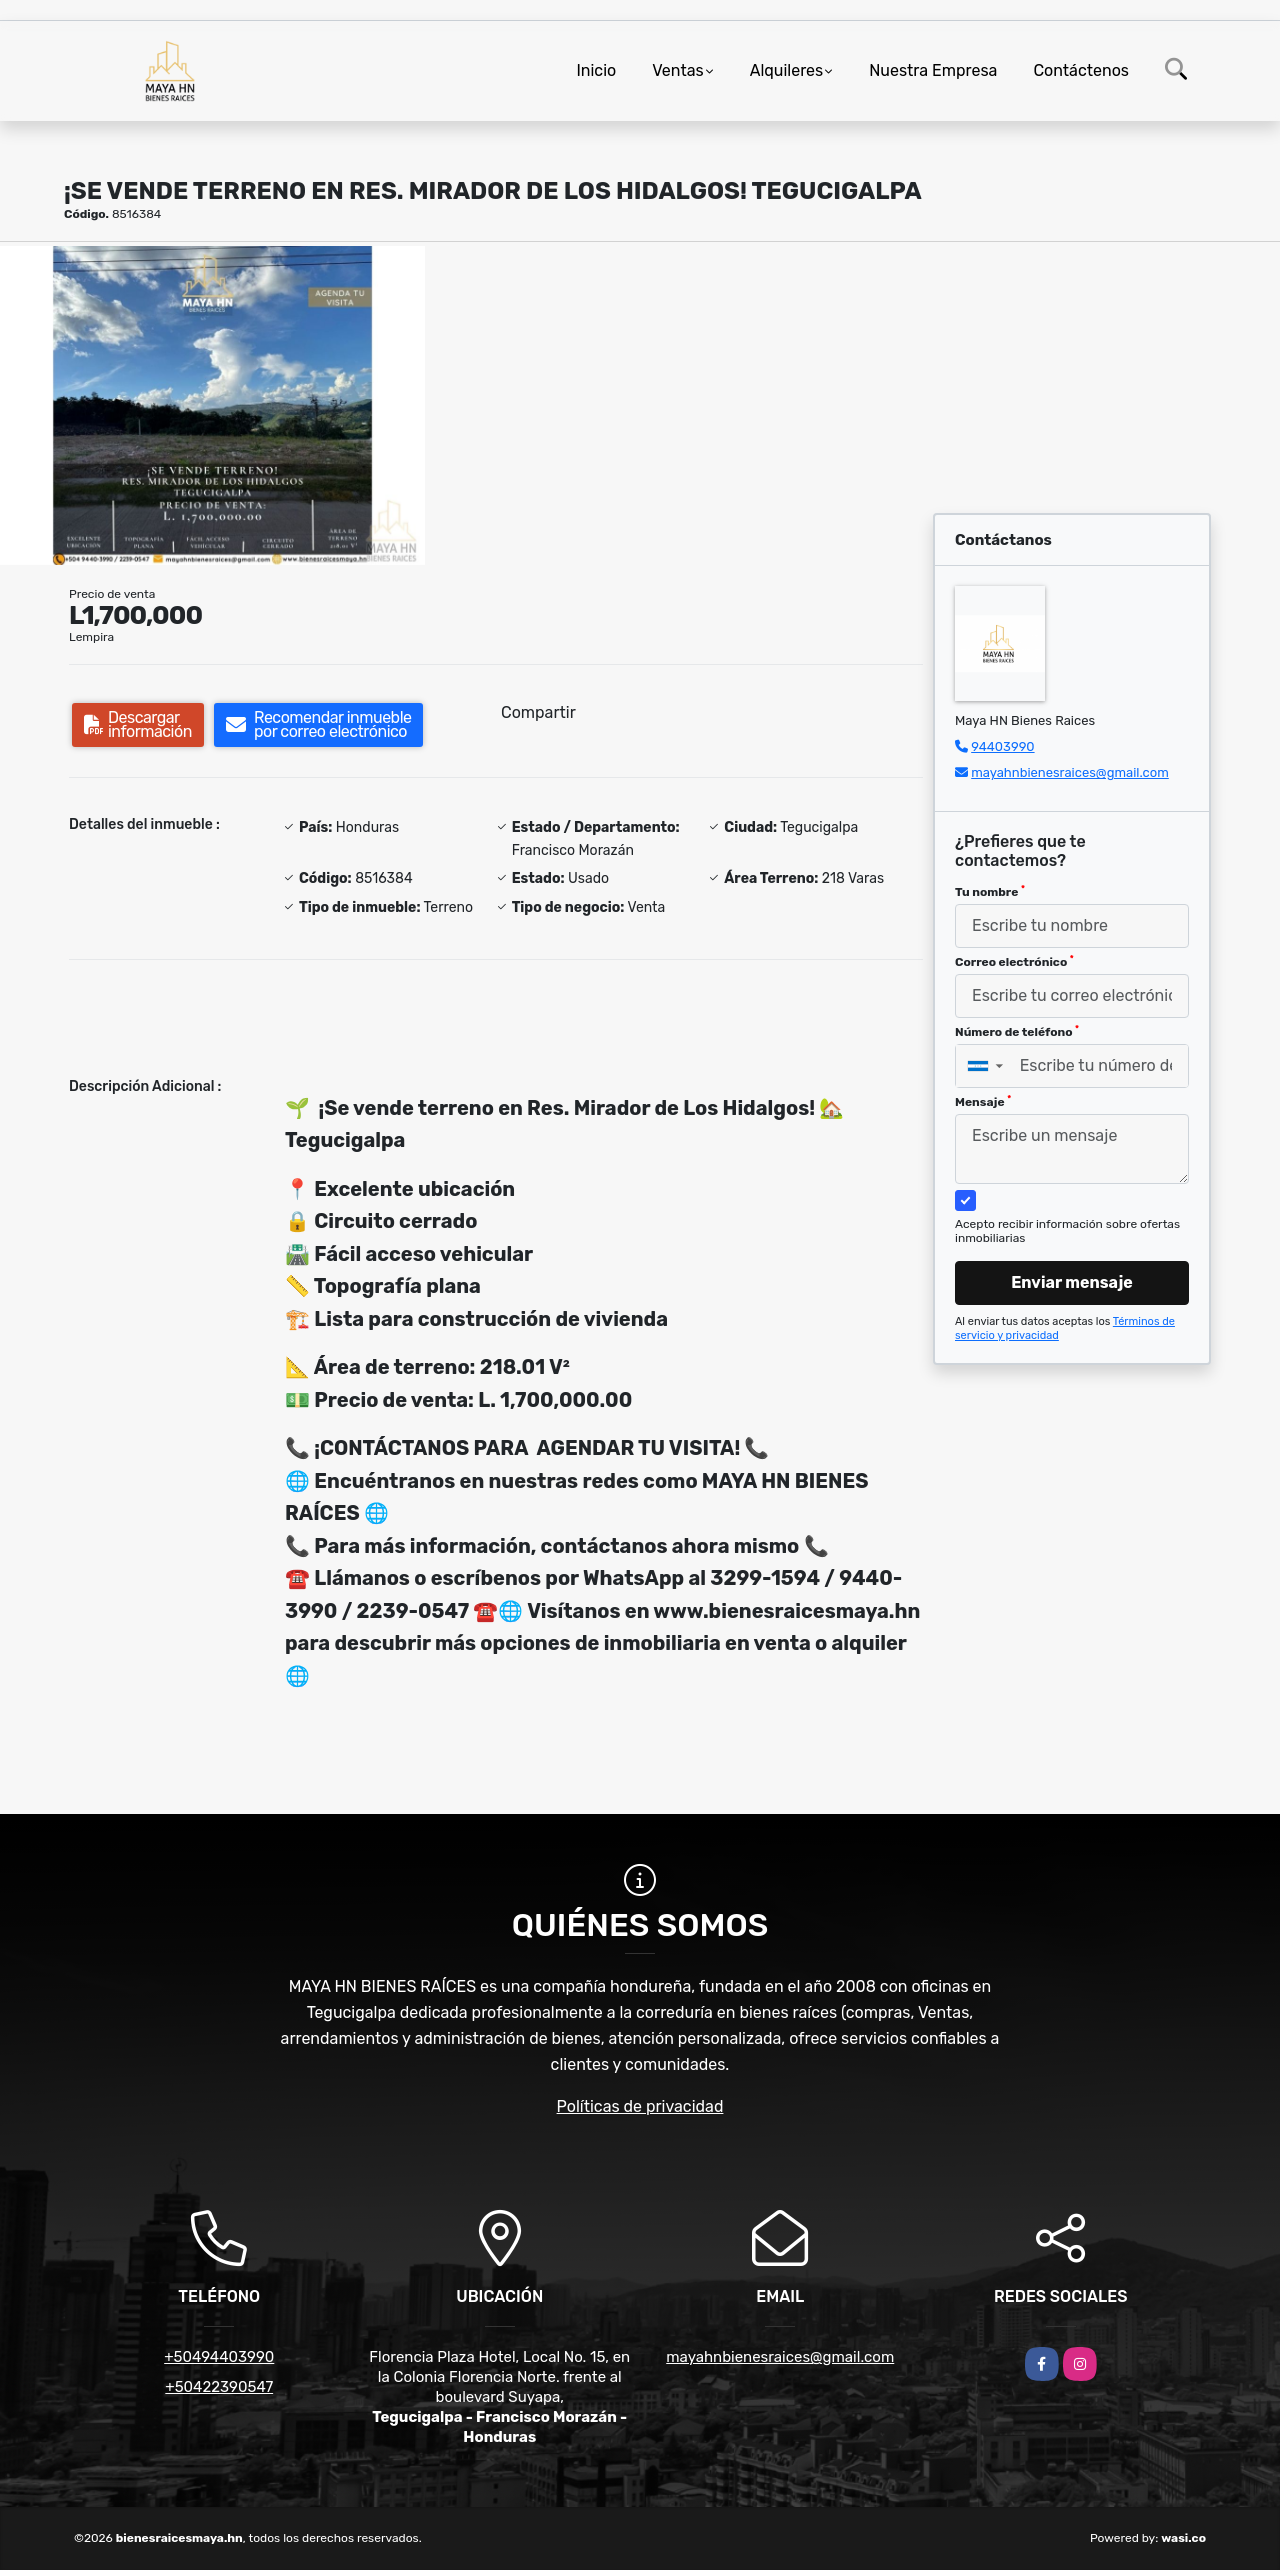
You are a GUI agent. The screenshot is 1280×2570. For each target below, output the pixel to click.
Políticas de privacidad (640, 2106)
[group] (212, 405)
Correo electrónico (1014, 962)
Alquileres (787, 70)
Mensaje (983, 1102)
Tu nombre (990, 892)
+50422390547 (219, 2387)
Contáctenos (1081, 70)
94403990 (1002, 746)
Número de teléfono (1017, 1032)
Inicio (596, 70)
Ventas (677, 70)
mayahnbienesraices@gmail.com (1070, 772)
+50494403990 (219, 2357)
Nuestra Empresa (933, 70)
